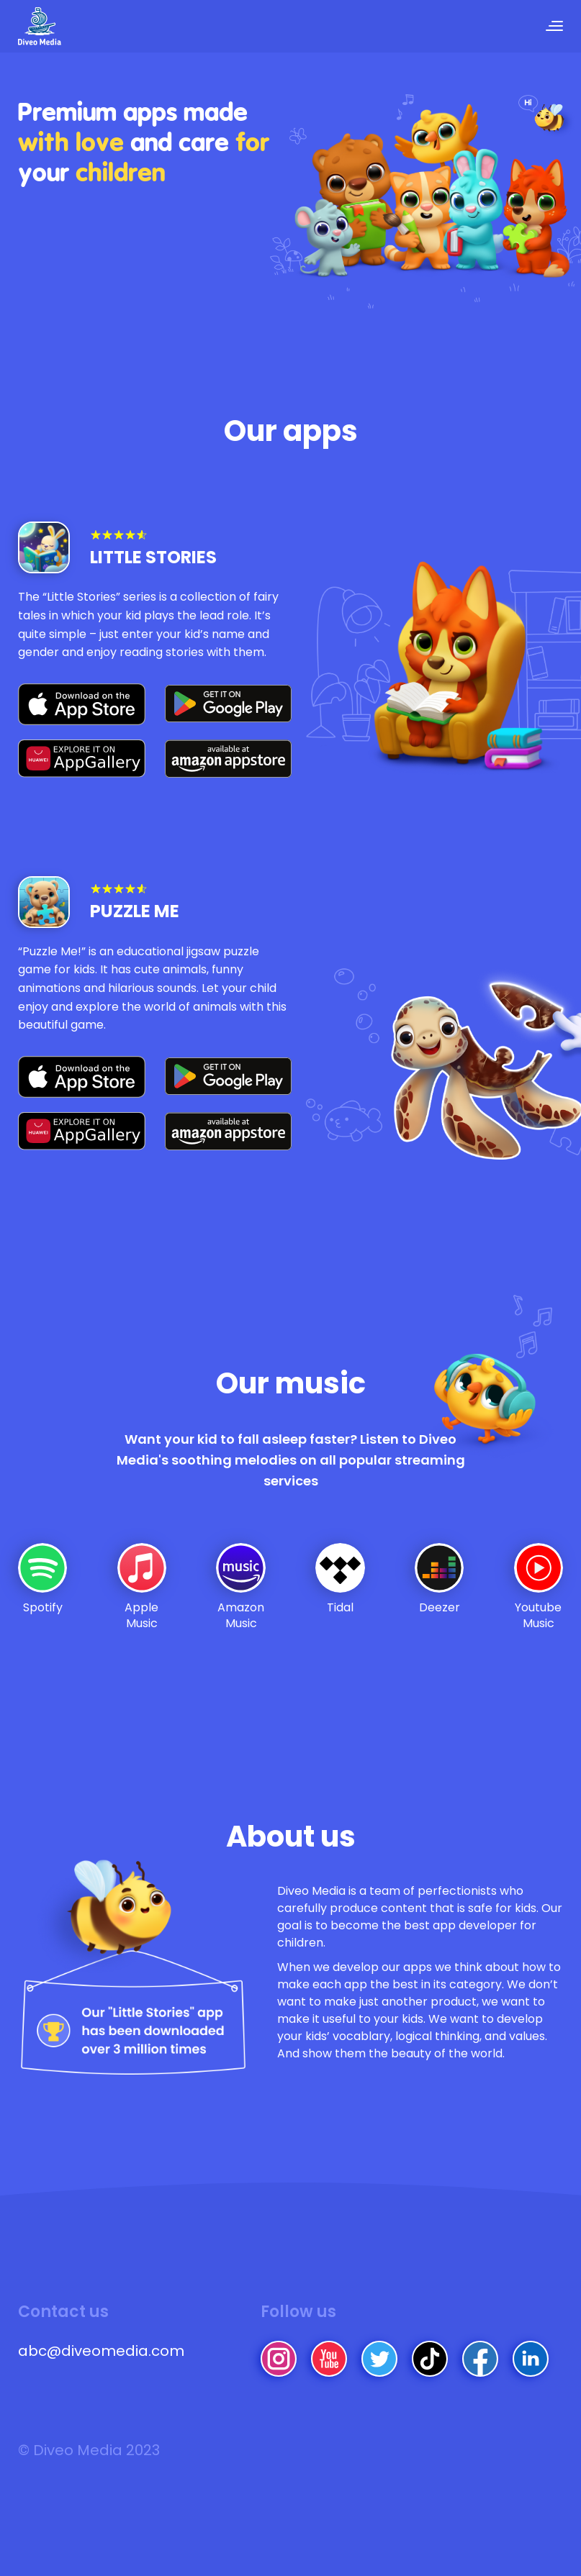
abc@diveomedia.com (101, 2359)
